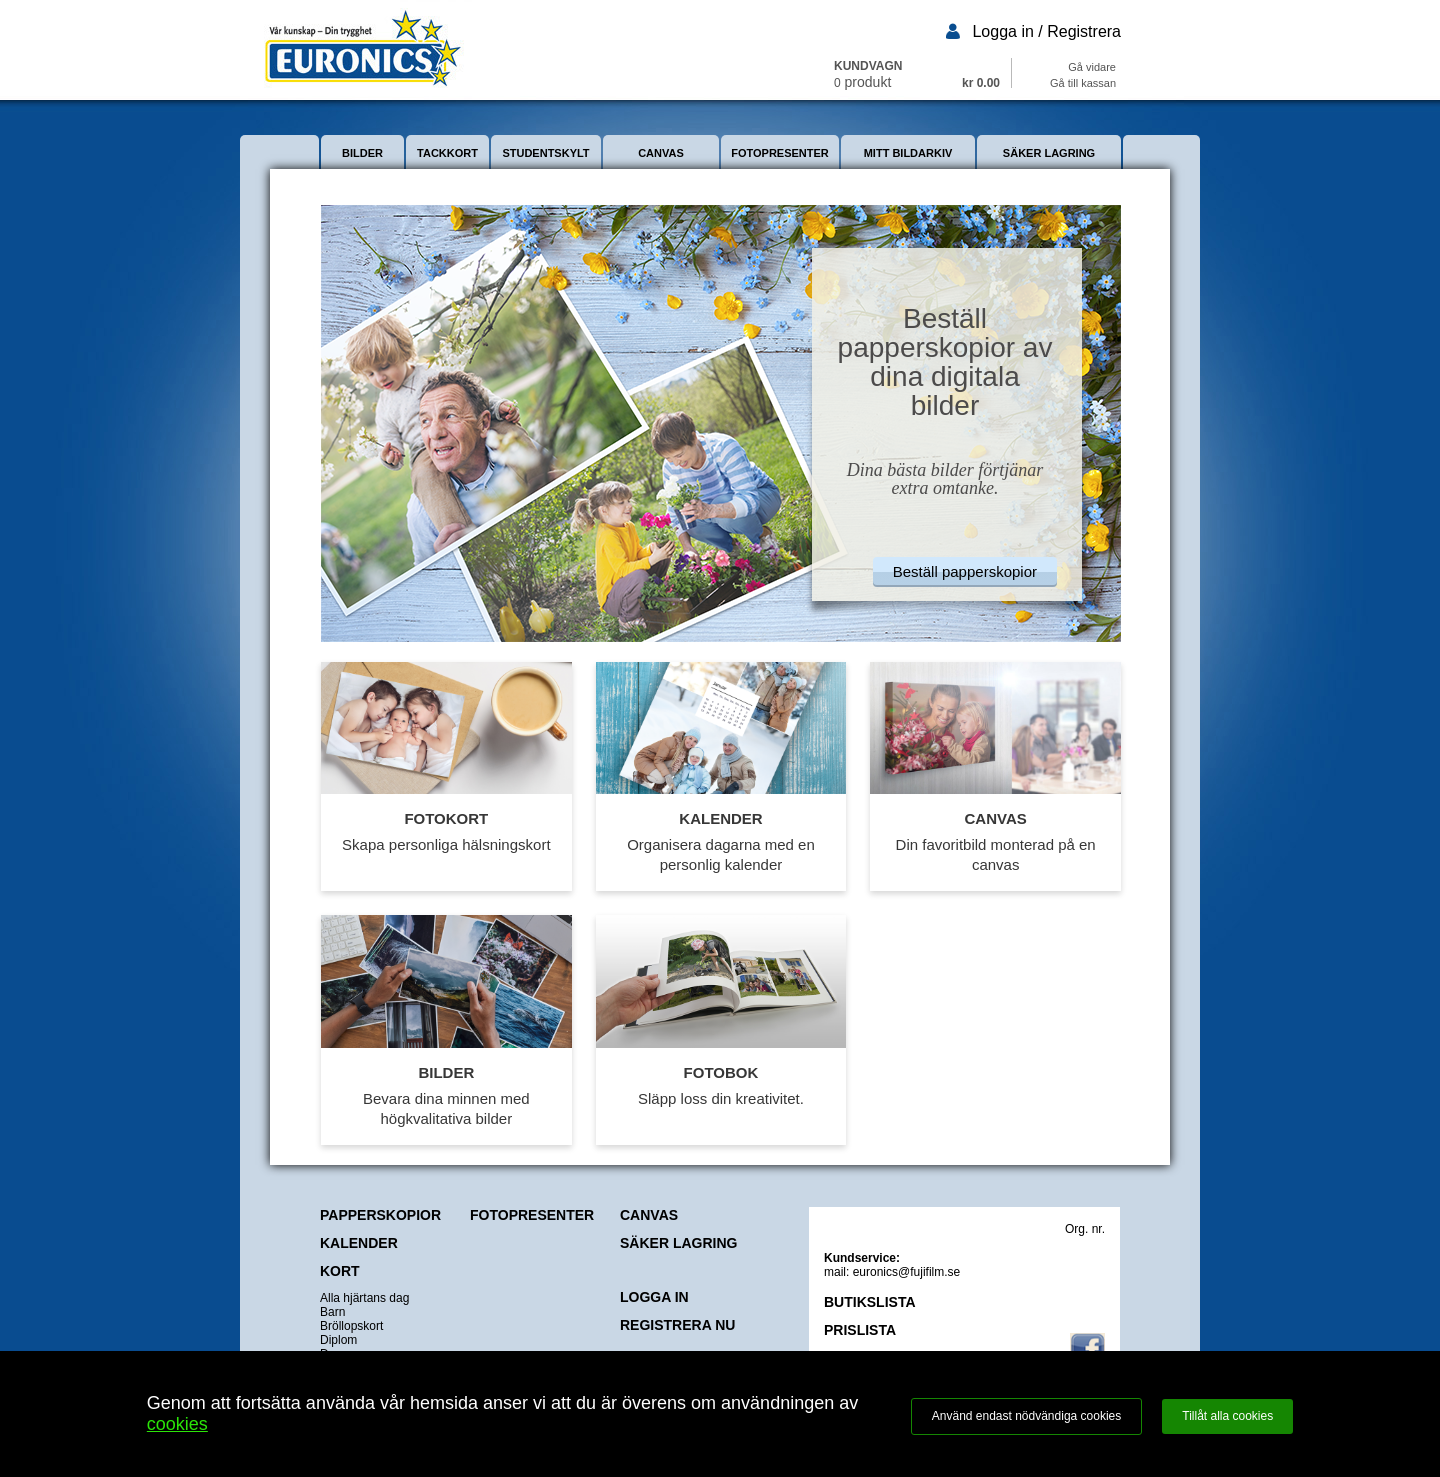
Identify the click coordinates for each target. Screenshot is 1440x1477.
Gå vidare (1092, 67)
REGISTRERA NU (677, 1325)
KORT (340, 1271)
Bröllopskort (351, 1326)
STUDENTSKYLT (545, 153)
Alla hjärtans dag (364, 1298)
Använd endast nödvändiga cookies (1026, 1416)
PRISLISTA (860, 1330)
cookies (177, 1424)
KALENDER (359, 1243)
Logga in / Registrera (1046, 31)
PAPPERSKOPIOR (380, 1215)
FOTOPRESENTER (780, 153)
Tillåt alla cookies (1227, 1416)
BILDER (362, 153)
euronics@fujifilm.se (907, 1272)
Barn (332, 1312)
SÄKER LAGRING (1049, 153)
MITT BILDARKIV (908, 153)
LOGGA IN (654, 1297)
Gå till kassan (1083, 83)
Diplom (338, 1340)
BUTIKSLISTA (870, 1302)
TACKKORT (447, 153)
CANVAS (661, 153)
